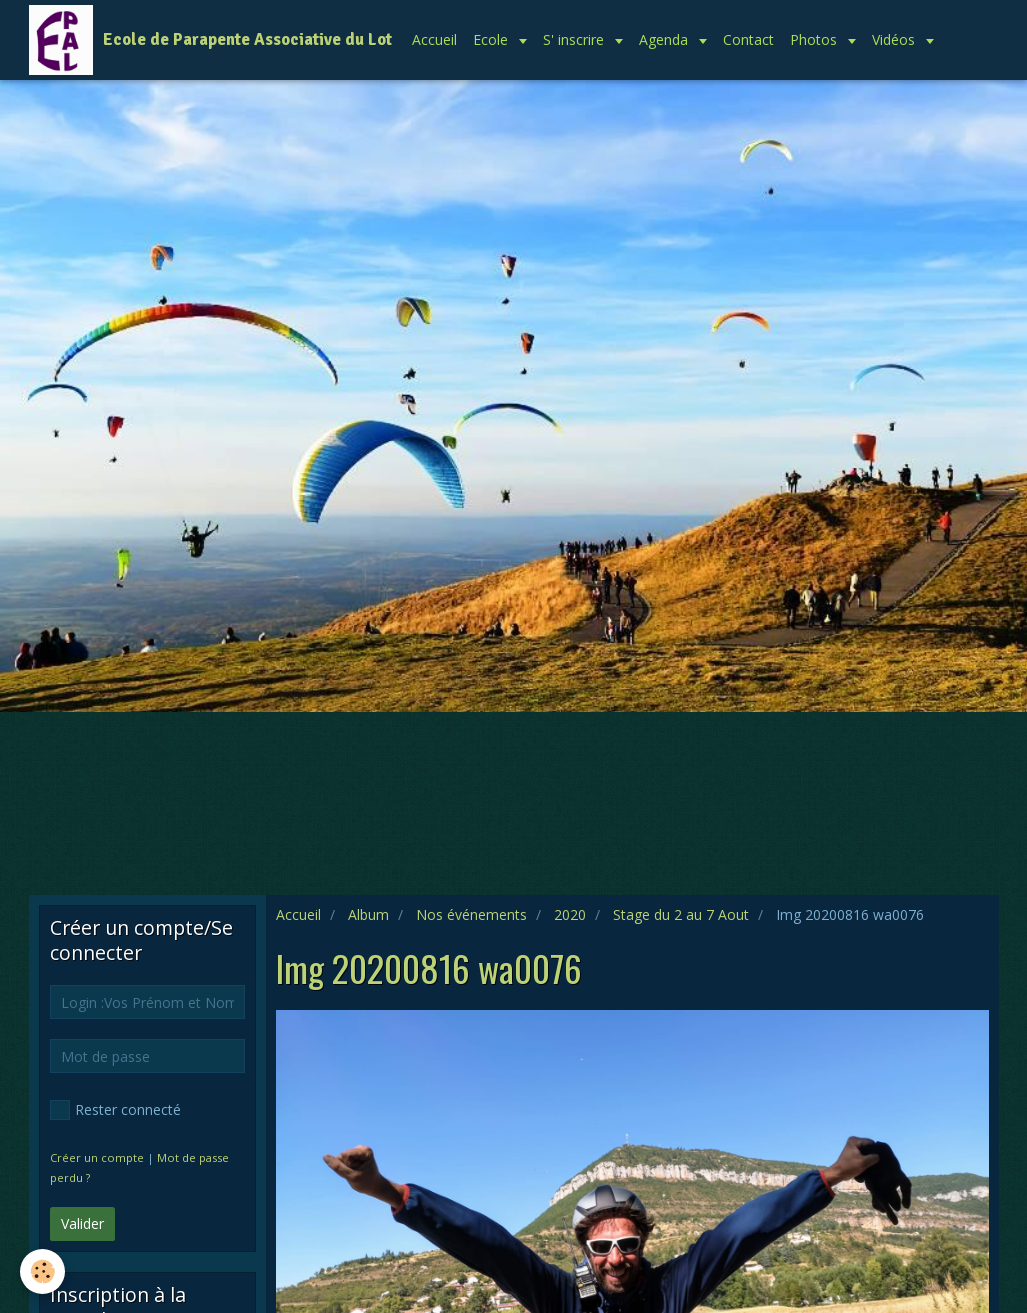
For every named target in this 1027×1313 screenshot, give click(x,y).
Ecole (492, 39)
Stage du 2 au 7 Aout (681, 914)
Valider (82, 1223)
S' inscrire (575, 39)
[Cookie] (42, 1271)
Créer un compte (97, 1157)
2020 (570, 914)
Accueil (434, 39)
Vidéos (895, 39)
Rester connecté (115, 1110)
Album (368, 914)
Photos (815, 39)
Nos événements (471, 914)
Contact (748, 39)
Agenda (665, 39)
